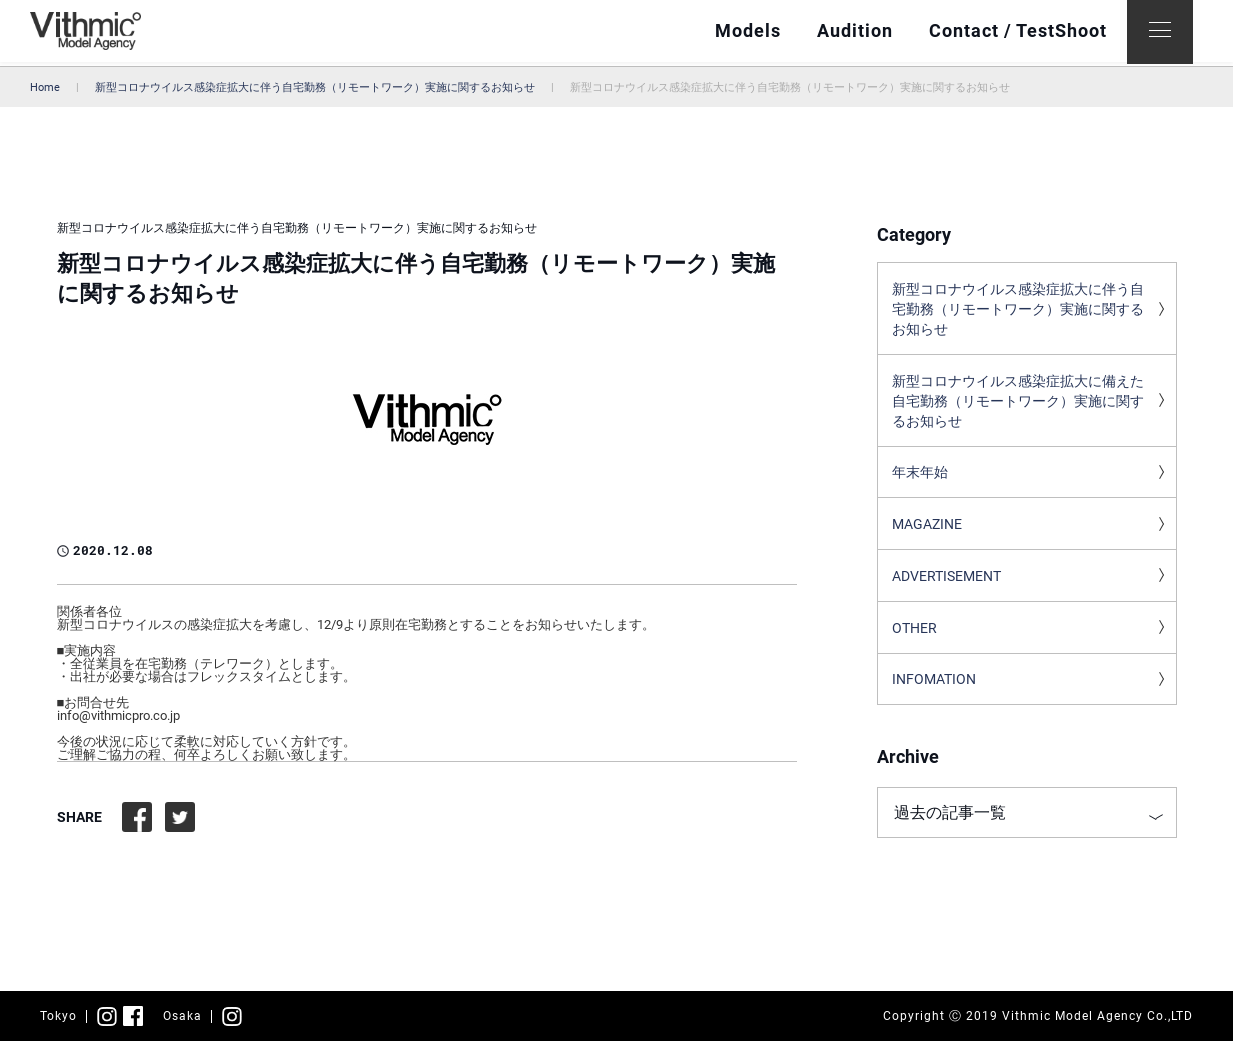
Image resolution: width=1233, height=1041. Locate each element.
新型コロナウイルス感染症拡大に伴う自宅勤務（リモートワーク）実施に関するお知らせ (315, 87)
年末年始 (920, 480)
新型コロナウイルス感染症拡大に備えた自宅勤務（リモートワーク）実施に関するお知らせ (1018, 406)
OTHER (914, 639)
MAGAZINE (927, 533)
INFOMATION (934, 692)
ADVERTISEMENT (946, 586)
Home (45, 87)
